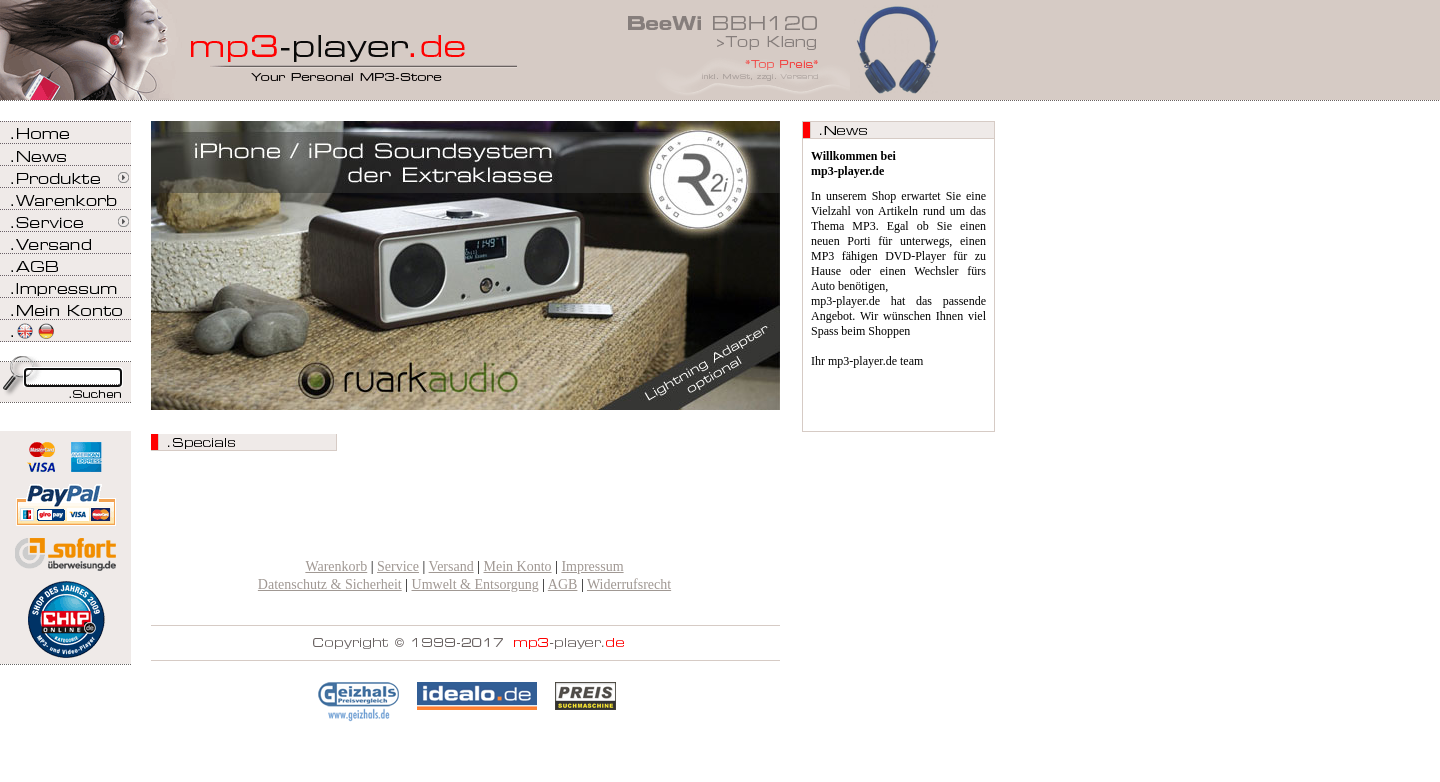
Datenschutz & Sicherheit (330, 584)
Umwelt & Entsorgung (475, 584)
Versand (451, 566)
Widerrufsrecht (629, 584)
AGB (563, 584)
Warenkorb (336, 566)
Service (398, 566)
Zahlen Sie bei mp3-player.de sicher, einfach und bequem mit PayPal (65, 497)
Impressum (592, 566)
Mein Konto (518, 566)
